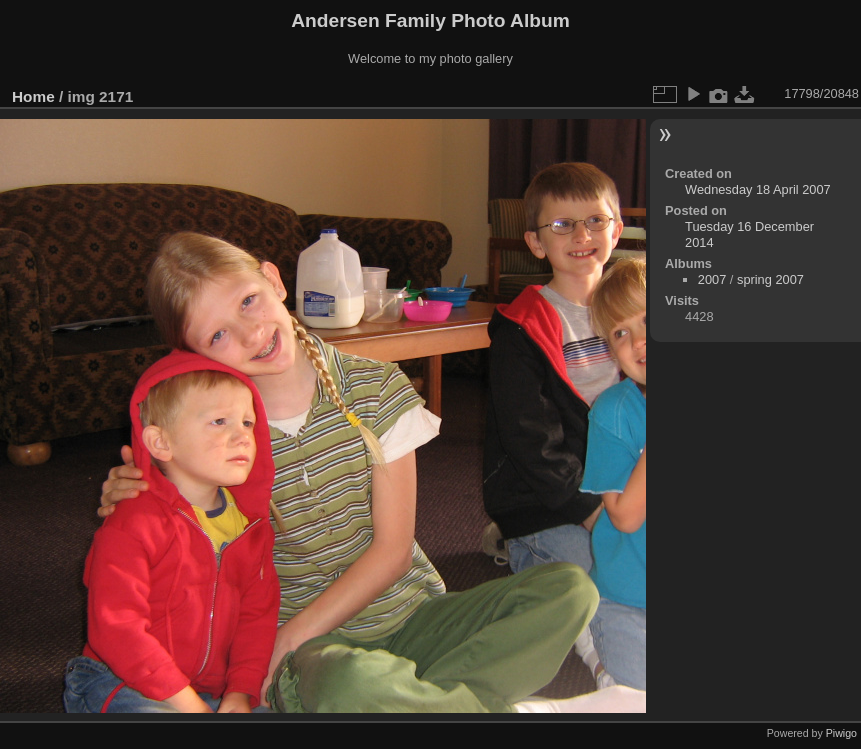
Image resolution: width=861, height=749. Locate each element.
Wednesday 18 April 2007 (758, 189)
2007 (712, 279)
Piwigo (841, 733)
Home (33, 96)
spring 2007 (770, 279)
